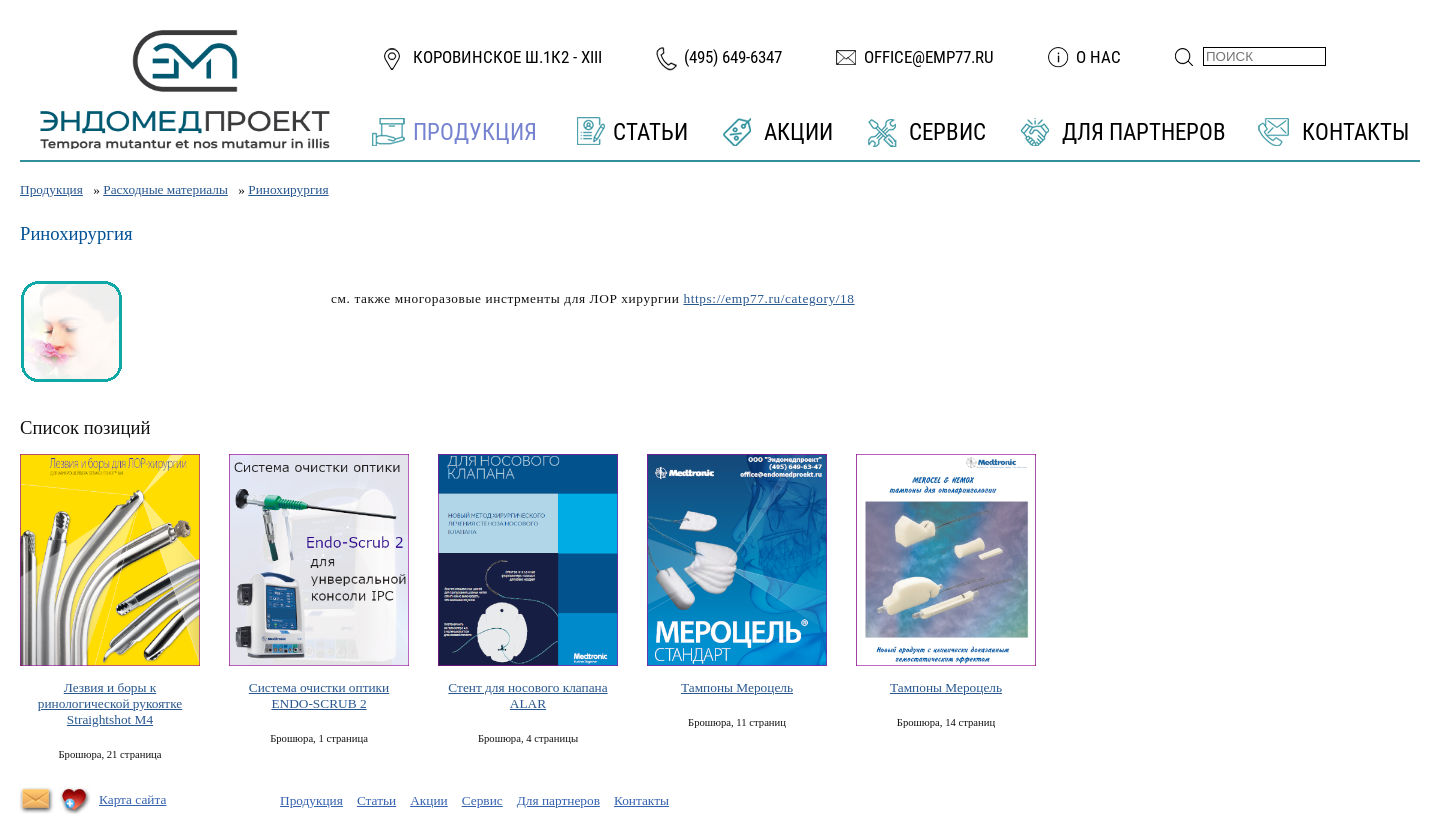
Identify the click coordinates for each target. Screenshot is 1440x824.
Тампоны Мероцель (737, 687)
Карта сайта (132, 799)
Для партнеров (1144, 132)
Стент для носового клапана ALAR (527, 695)
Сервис (947, 132)
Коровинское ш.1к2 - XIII (507, 57)
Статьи (650, 132)
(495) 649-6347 (733, 57)
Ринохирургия (288, 189)
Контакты (1355, 132)
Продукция (475, 132)
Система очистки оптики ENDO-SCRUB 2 (319, 695)
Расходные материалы (165, 189)
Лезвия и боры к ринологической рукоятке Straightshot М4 (110, 703)
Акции (798, 132)
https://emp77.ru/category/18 (768, 298)
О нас (1098, 57)
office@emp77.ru (929, 57)
